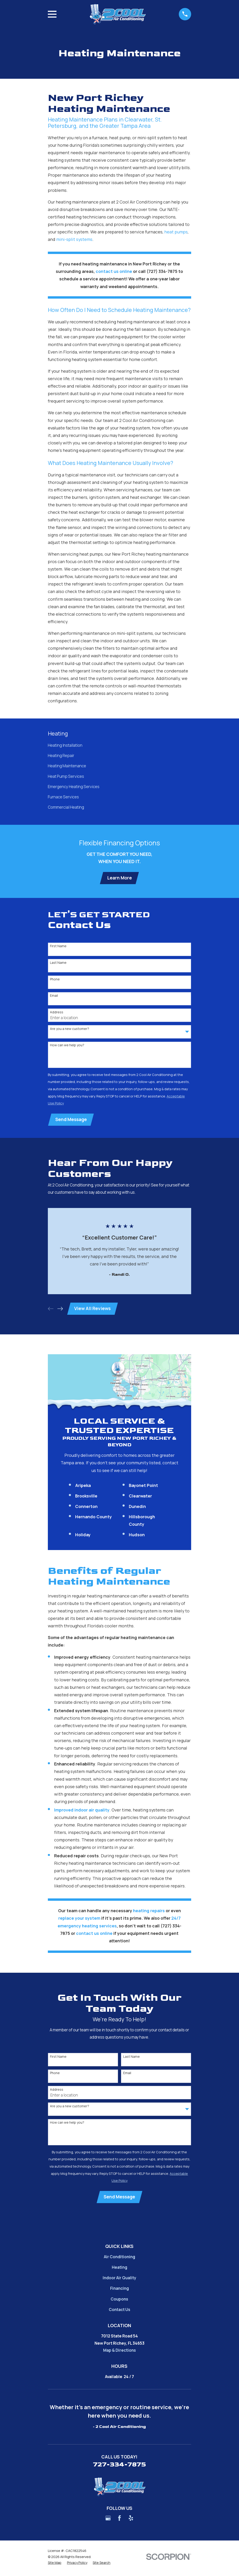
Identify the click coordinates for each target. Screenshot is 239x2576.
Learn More (119, 878)
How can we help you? (67, 1046)
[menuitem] (119, 745)
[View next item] (60, 1311)
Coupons (119, 2302)
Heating (119, 2270)
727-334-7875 (119, 2468)
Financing (119, 2291)
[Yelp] (131, 2521)
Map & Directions (119, 2353)
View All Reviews (93, 1311)
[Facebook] (119, 2521)
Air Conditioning (119, 2260)
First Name (58, 947)
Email (54, 997)
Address (56, 1013)
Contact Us (119, 2312)
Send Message (72, 1121)
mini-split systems (74, 239)
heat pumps (176, 232)
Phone (55, 980)
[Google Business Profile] (108, 2521)
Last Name (58, 964)
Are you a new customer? (69, 1030)
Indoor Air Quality (119, 2281)
